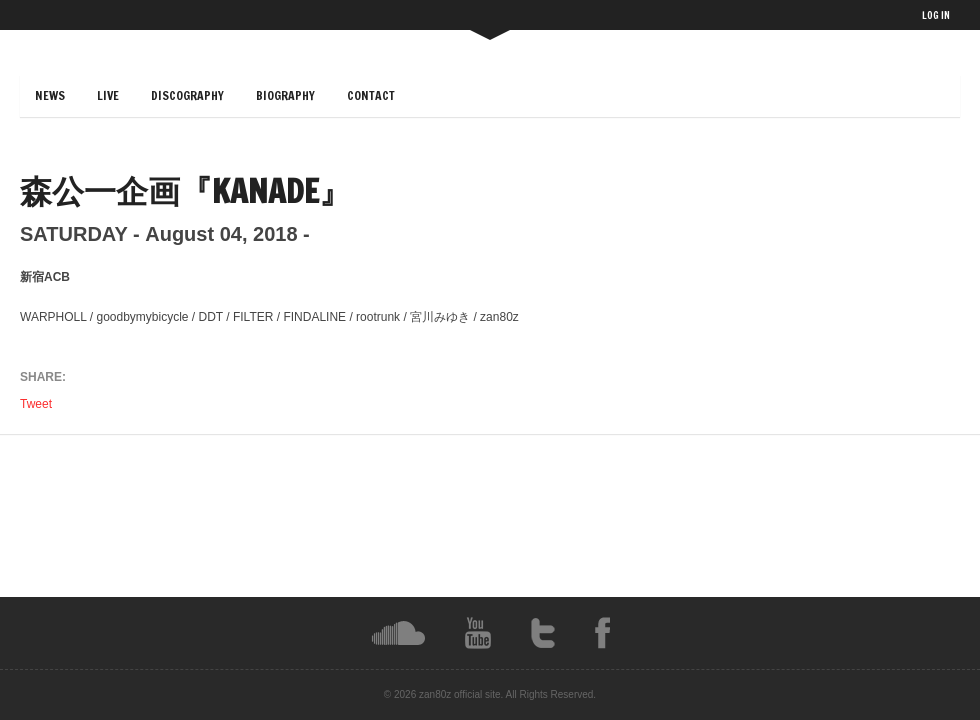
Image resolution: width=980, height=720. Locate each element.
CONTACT (371, 95)
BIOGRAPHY (285, 95)
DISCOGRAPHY (187, 95)
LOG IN (936, 15)
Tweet (37, 404)
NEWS (50, 95)
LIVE (108, 95)
